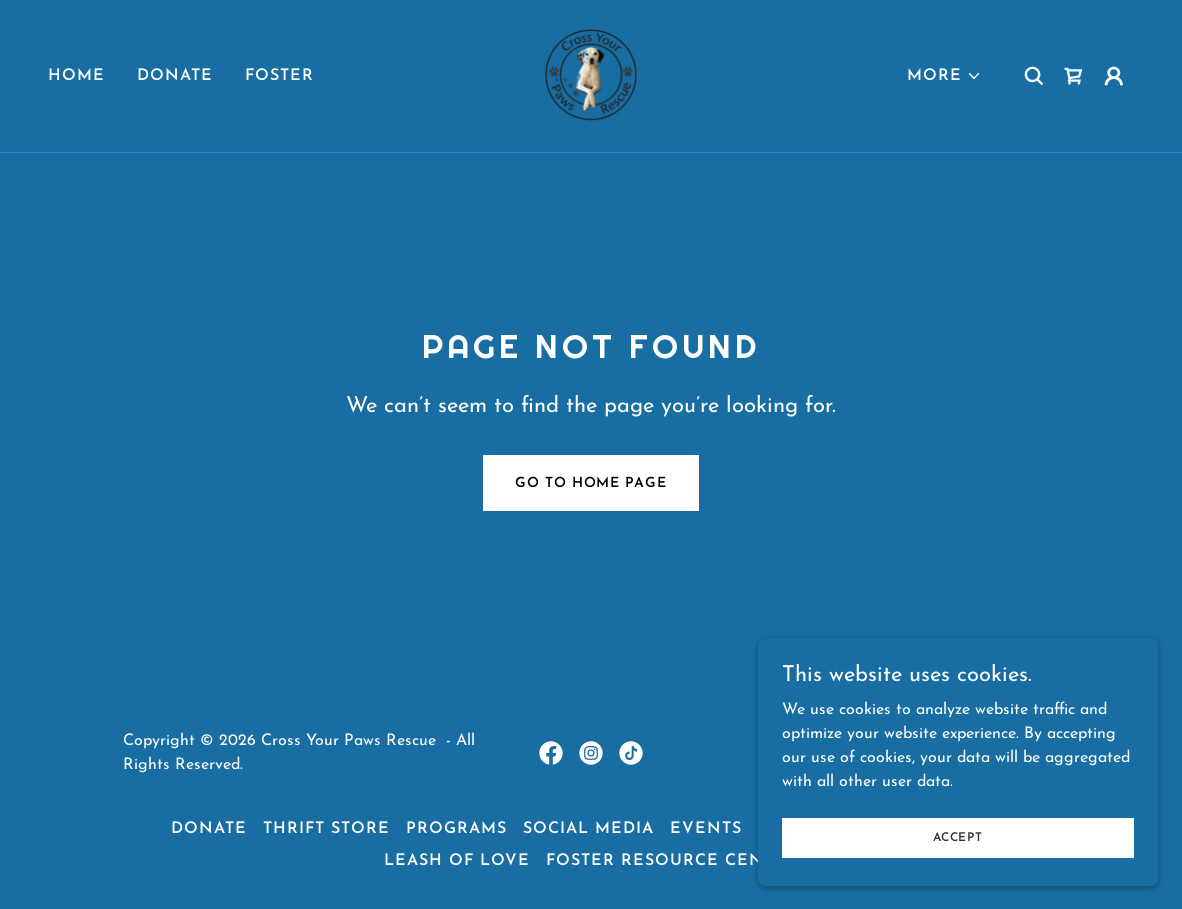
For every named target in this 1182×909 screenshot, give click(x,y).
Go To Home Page (590, 483)
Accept (958, 837)
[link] (591, 75)
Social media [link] (588, 829)
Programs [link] (456, 829)
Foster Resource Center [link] (672, 861)
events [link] (706, 829)
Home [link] (76, 76)
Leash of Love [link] (457, 861)
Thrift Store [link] (326, 829)
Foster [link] (279, 76)
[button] (944, 76)
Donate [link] (175, 76)
